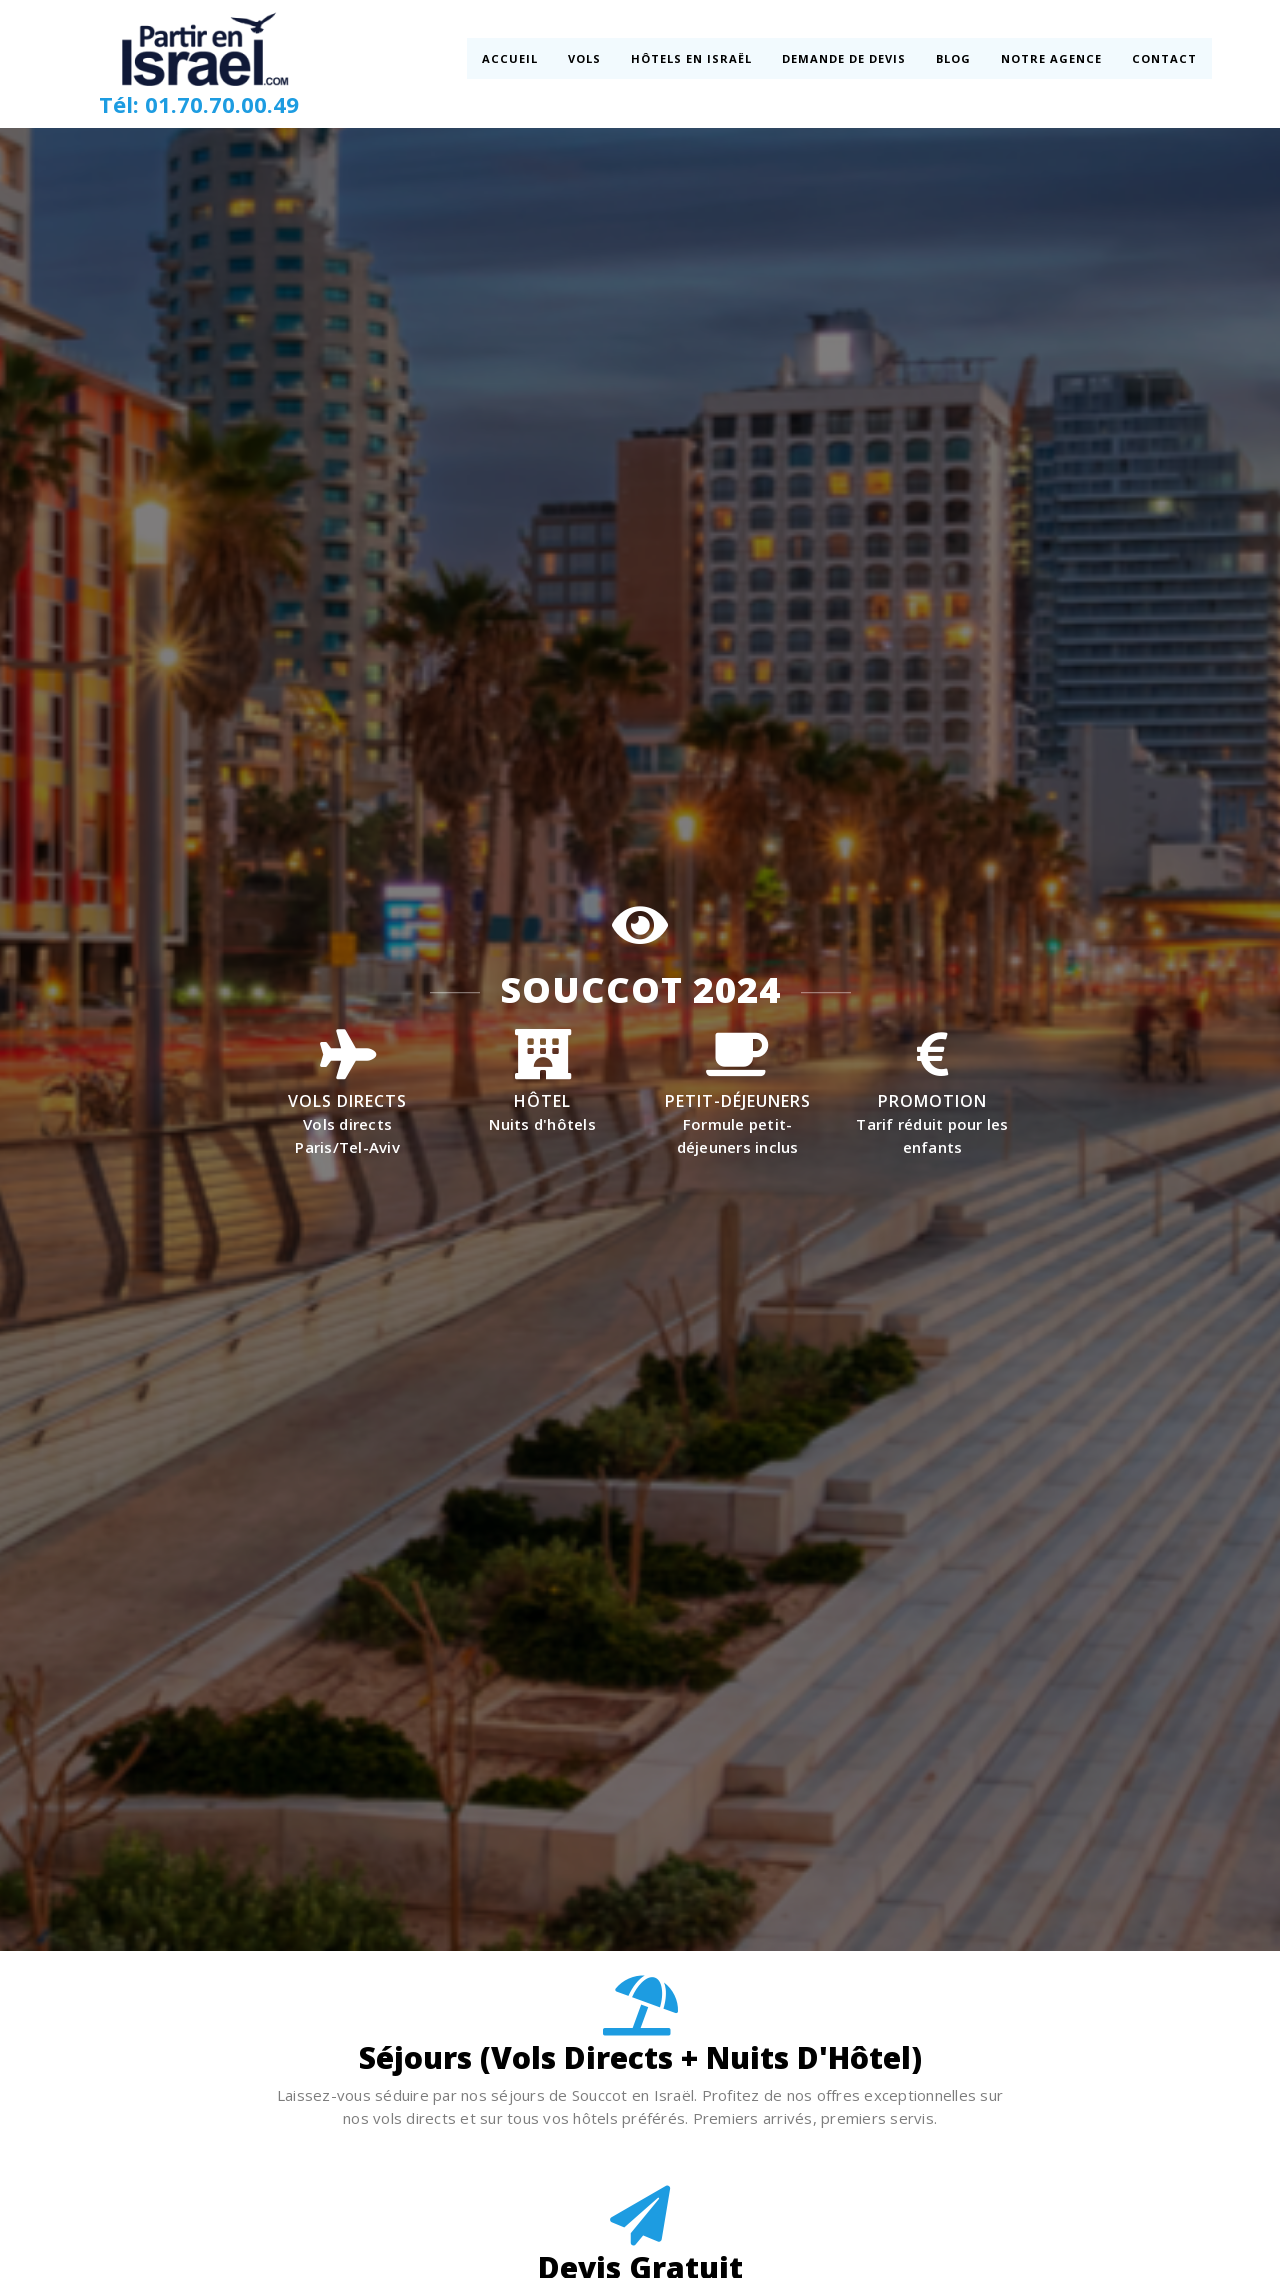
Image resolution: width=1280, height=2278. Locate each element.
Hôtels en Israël (691, 58)
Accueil (511, 58)
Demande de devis (844, 58)
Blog (953, 58)
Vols (584, 58)
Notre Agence (1051, 58)
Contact (1162, 58)
